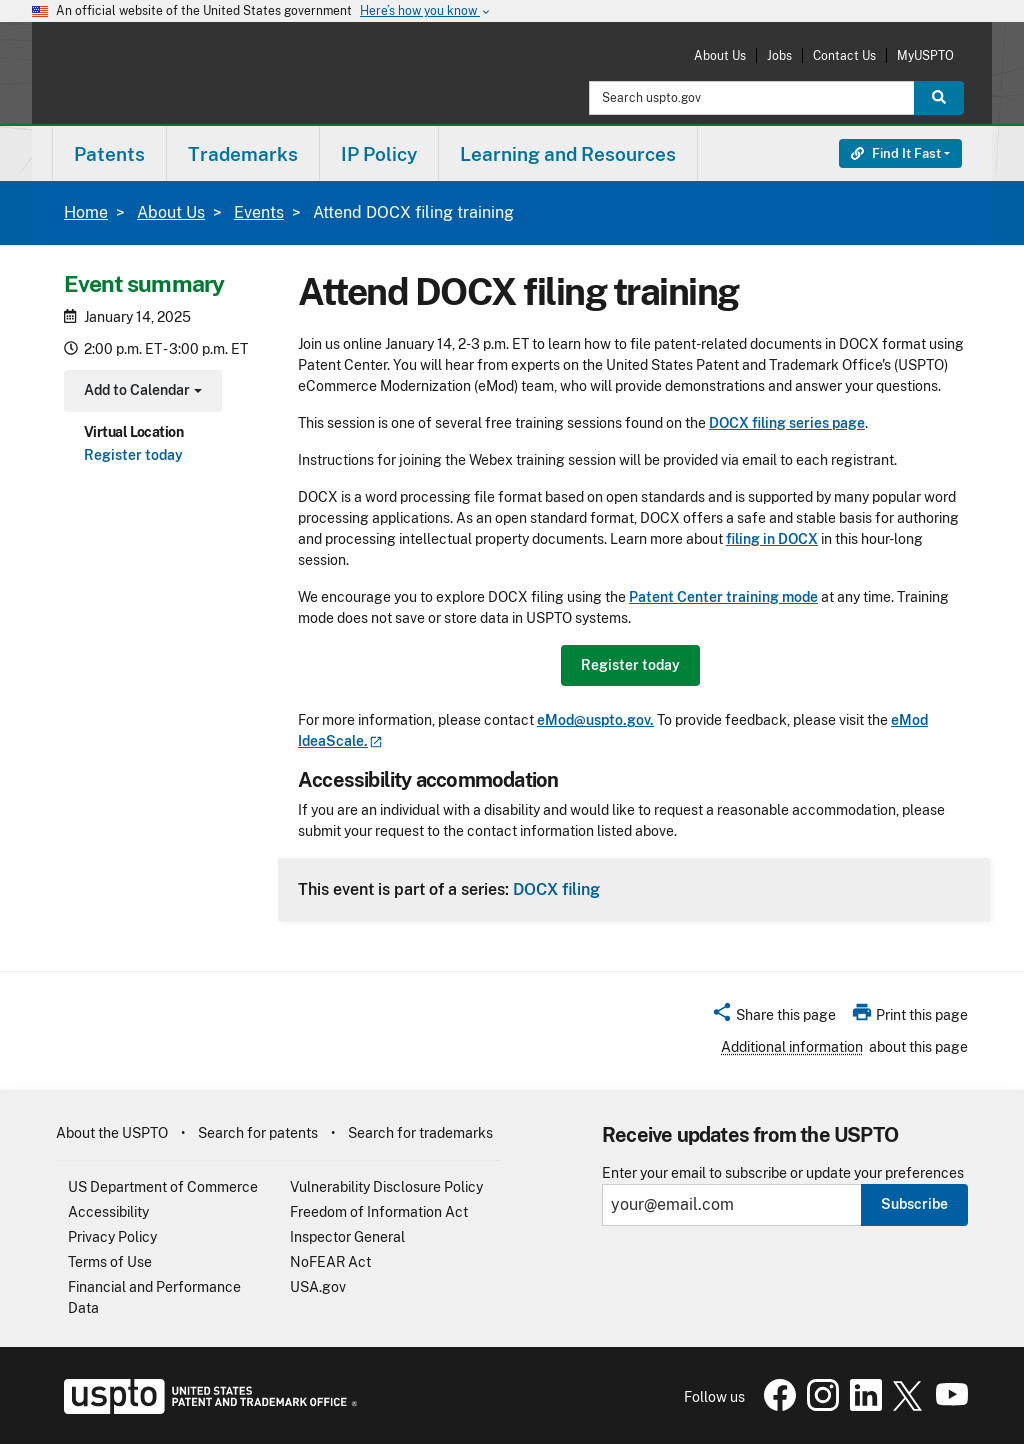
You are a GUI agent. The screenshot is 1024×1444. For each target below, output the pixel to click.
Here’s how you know (426, 11)
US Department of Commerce (163, 1187)
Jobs (779, 55)
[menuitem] (109, 153)
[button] (773, 1018)
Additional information (792, 1047)
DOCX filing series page (787, 423)
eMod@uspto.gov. (595, 720)
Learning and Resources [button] (568, 154)
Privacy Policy (112, 1237)
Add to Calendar (140, 392)
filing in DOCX (772, 539)
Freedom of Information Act (379, 1212)
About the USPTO (112, 1133)
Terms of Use (110, 1262)
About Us (720, 55)
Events (259, 212)
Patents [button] (109, 154)
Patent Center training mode (723, 597)
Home (86, 212)
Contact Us (844, 55)
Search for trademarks (420, 1133)
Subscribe (914, 1204)
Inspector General (347, 1237)
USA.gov (318, 1287)
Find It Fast (896, 153)
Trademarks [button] (243, 154)
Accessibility (108, 1212)
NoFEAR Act (330, 1262)
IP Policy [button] (379, 154)
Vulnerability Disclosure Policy (386, 1187)
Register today (133, 455)
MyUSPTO (925, 55)
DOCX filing (556, 889)
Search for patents (258, 1133)
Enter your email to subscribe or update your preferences (783, 1173)
